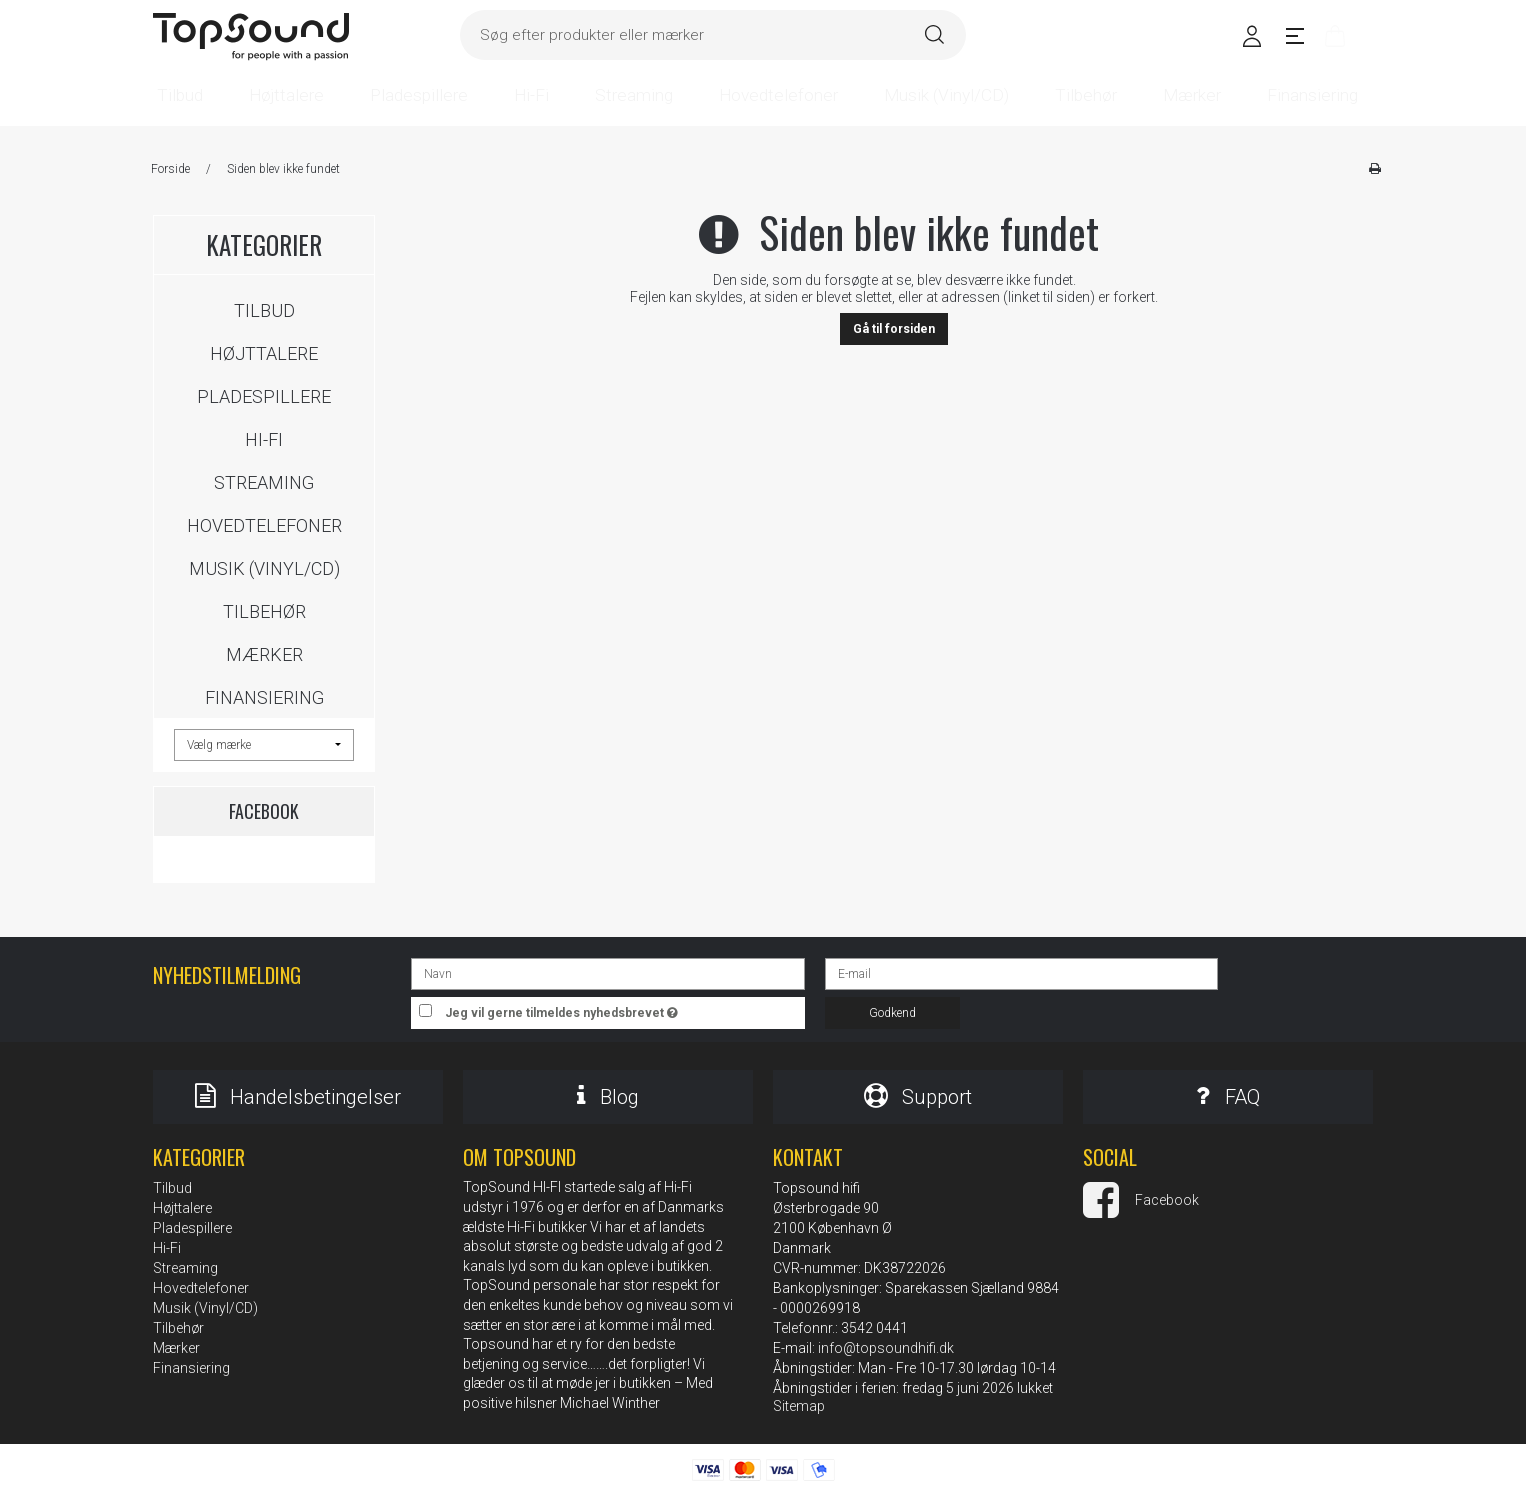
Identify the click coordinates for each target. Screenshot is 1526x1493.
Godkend (892, 1013)
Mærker (264, 654)
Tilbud (264, 310)
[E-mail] (1021, 973)
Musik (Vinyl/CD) (264, 568)
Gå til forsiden (894, 329)
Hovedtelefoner (264, 525)
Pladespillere (264, 396)
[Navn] (607, 973)
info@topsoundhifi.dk (886, 1348)
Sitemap (799, 1406)
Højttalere (264, 353)
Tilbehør (264, 611)
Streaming (264, 482)
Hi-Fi (264, 439)
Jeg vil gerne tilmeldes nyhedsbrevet (625, 1008)
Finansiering (264, 697)
